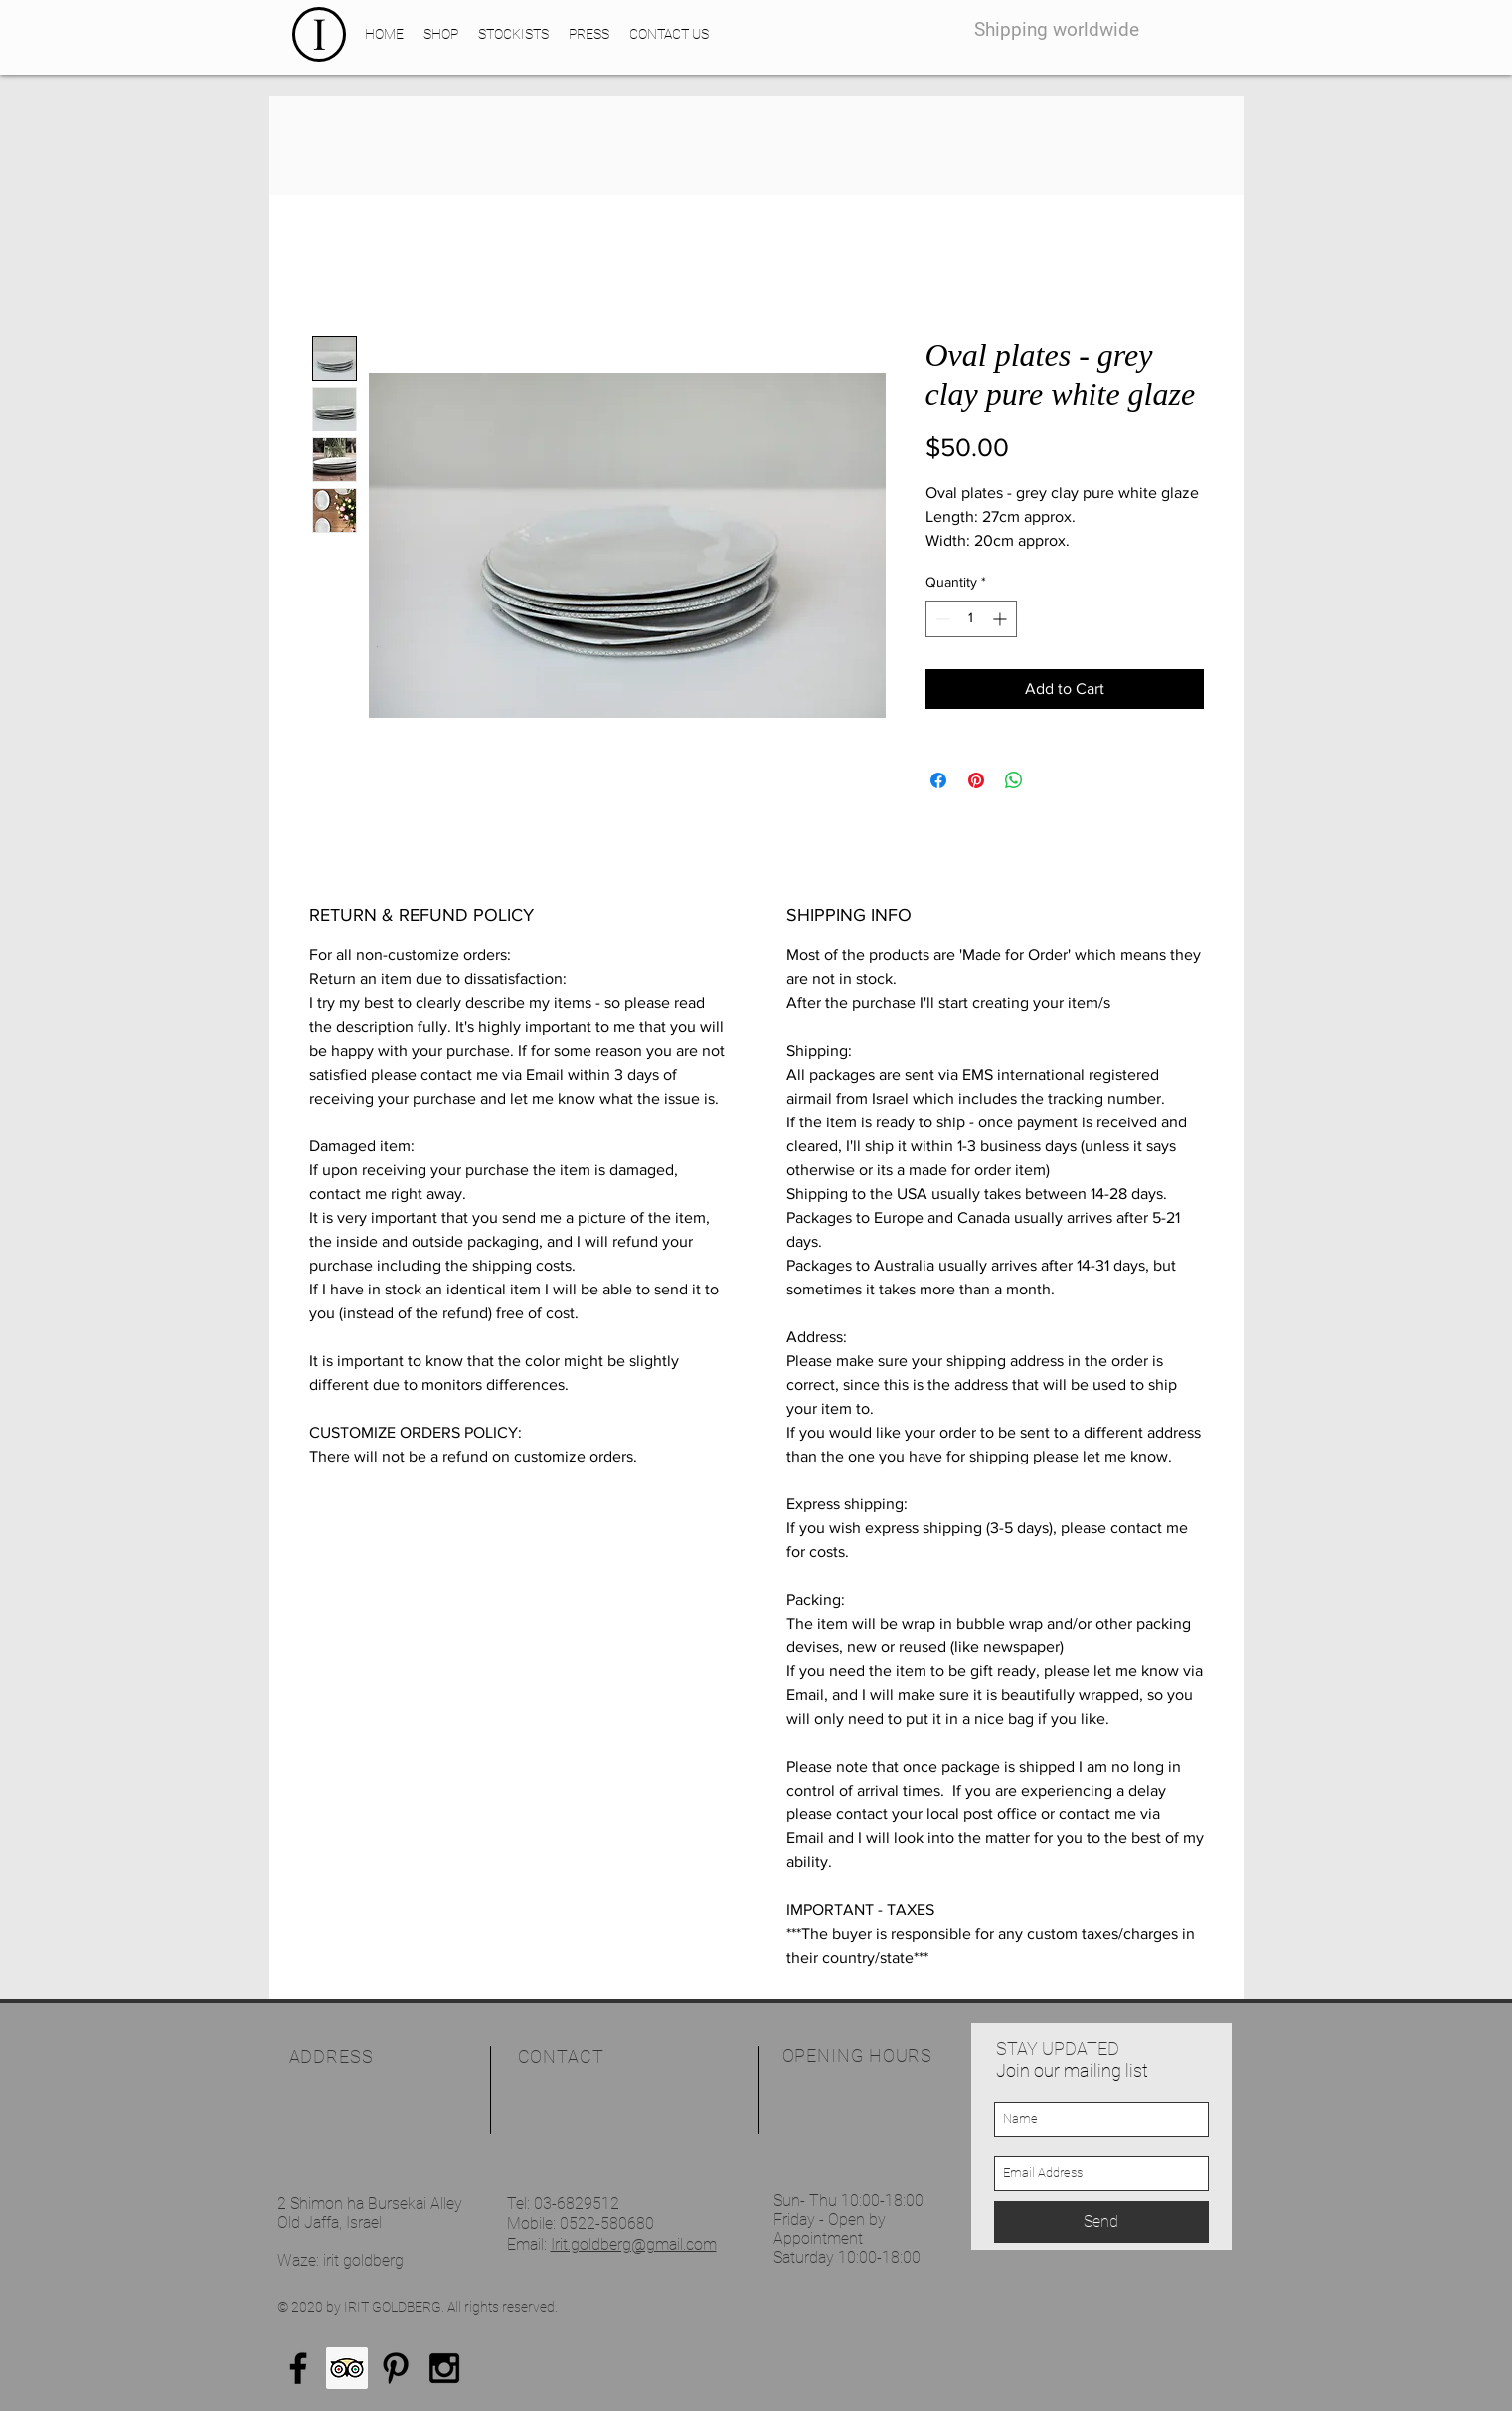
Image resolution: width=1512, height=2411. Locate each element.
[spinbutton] (971, 619)
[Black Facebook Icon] (298, 2368)
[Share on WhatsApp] (1014, 780)
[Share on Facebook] (938, 780)
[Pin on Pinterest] (976, 780)
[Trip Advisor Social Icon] (347, 2368)
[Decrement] (940, 619)
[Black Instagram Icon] (444, 2368)
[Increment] (1001, 619)
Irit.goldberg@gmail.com (634, 2244)
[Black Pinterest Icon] (396, 2368)
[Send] (1101, 2222)
